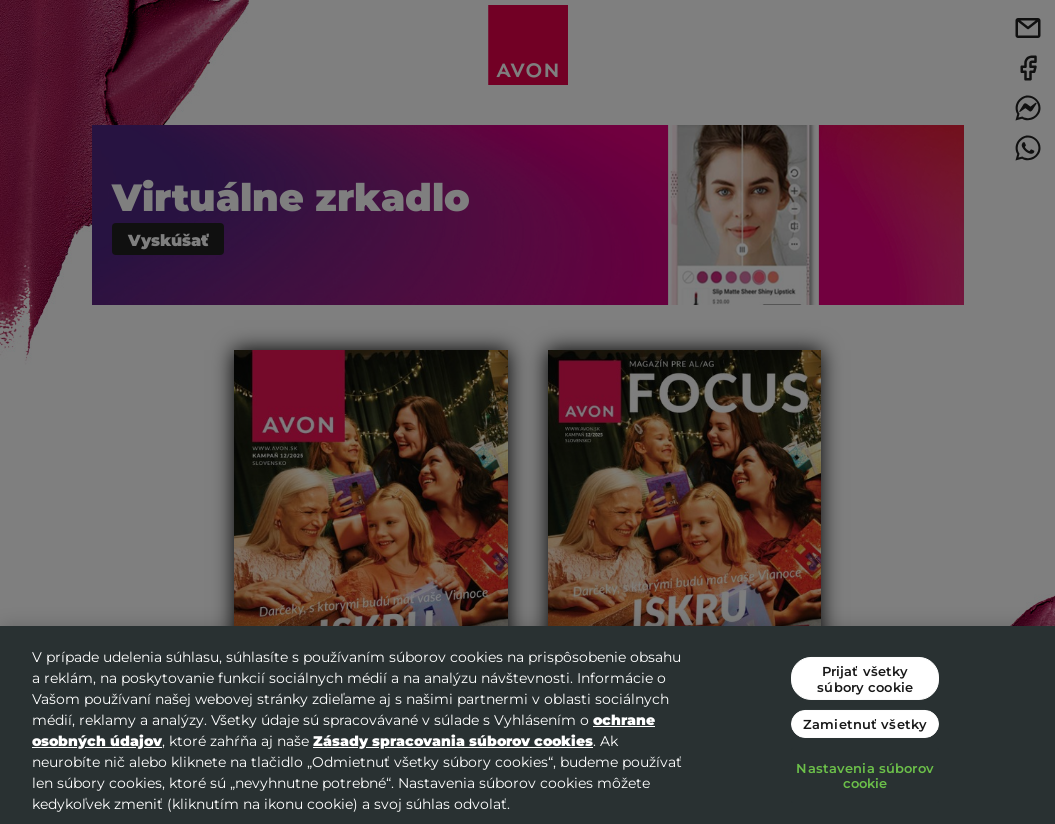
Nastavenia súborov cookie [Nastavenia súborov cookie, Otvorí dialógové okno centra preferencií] (864, 775)
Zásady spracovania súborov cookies (453, 740)
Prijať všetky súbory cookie (865, 678)
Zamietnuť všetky (865, 723)
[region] (527, 725)
